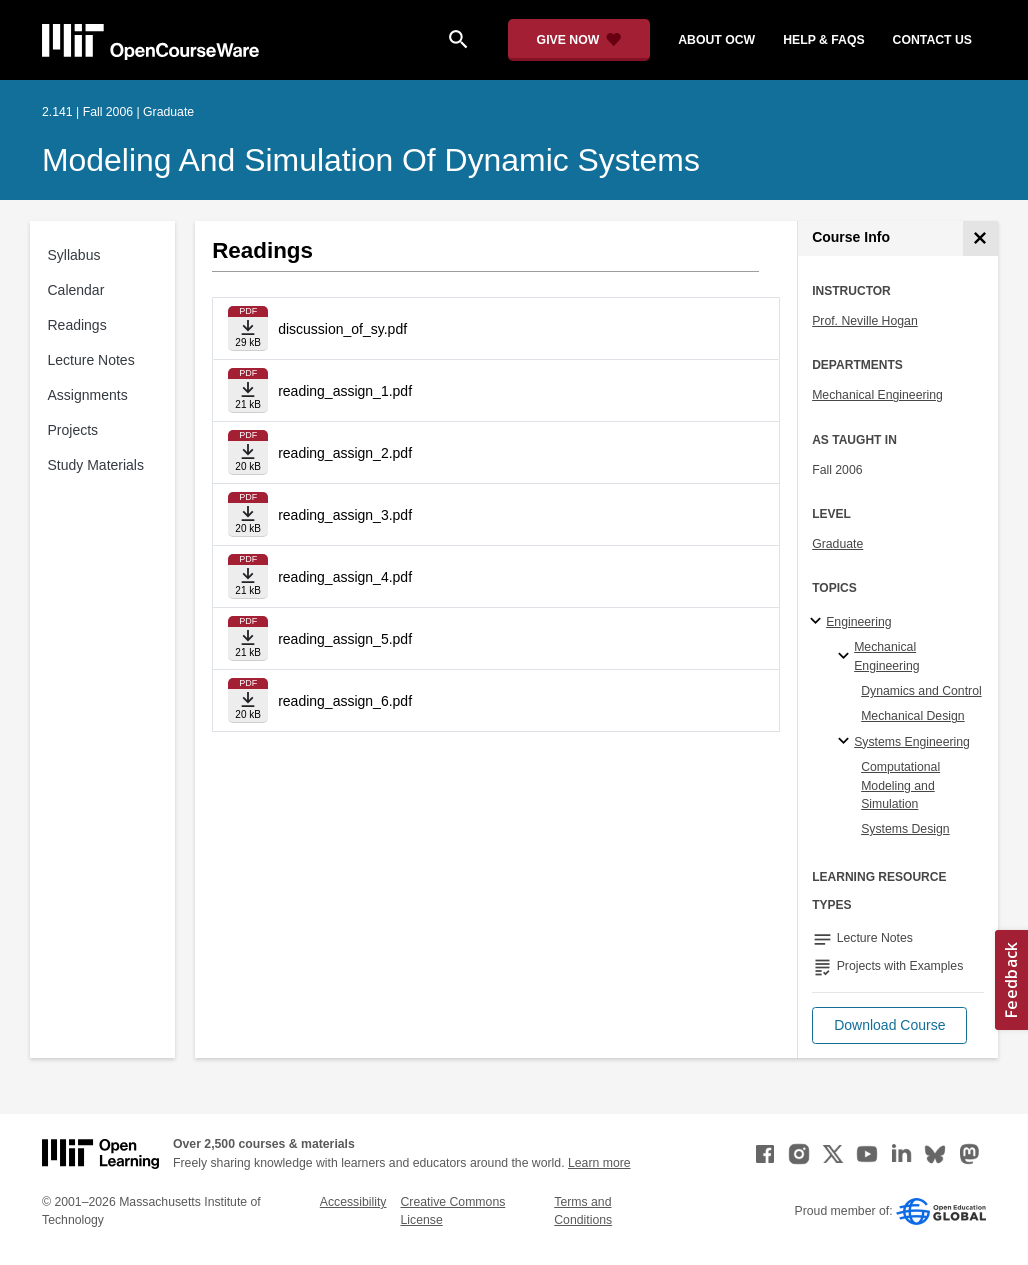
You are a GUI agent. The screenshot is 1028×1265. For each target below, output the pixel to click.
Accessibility (353, 1202)
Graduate (837, 544)
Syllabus (74, 255)
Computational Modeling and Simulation (900, 785)
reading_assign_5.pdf (345, 639)
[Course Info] (980, 238)
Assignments (88, 395)
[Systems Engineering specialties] (846, 742)
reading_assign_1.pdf (345, 391)
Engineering (858, 622)
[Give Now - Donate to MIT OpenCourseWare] (579, 40)
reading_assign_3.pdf (345, 515)
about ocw (716, 40)
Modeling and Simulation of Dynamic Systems (371, 160)
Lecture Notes (91, 360)
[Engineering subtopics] (818, 622)
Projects (73, 430)
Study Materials (96, 465)
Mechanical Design (913, 716)
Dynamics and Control (921, 691)
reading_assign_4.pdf (345, 577)
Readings (77, 325)
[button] (889, 1025)
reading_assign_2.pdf (345, 453)
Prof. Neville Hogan (865, 321)
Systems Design (905, 829)
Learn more (599, 1163)
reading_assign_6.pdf (345, 701)
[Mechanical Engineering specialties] (846, 657)
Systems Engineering (912, 742)
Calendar (76, 290)
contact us (932, 40)
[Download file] (248, 328)
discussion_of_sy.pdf (342, 329)
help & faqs (823, 40)
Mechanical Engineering (877, 395)
